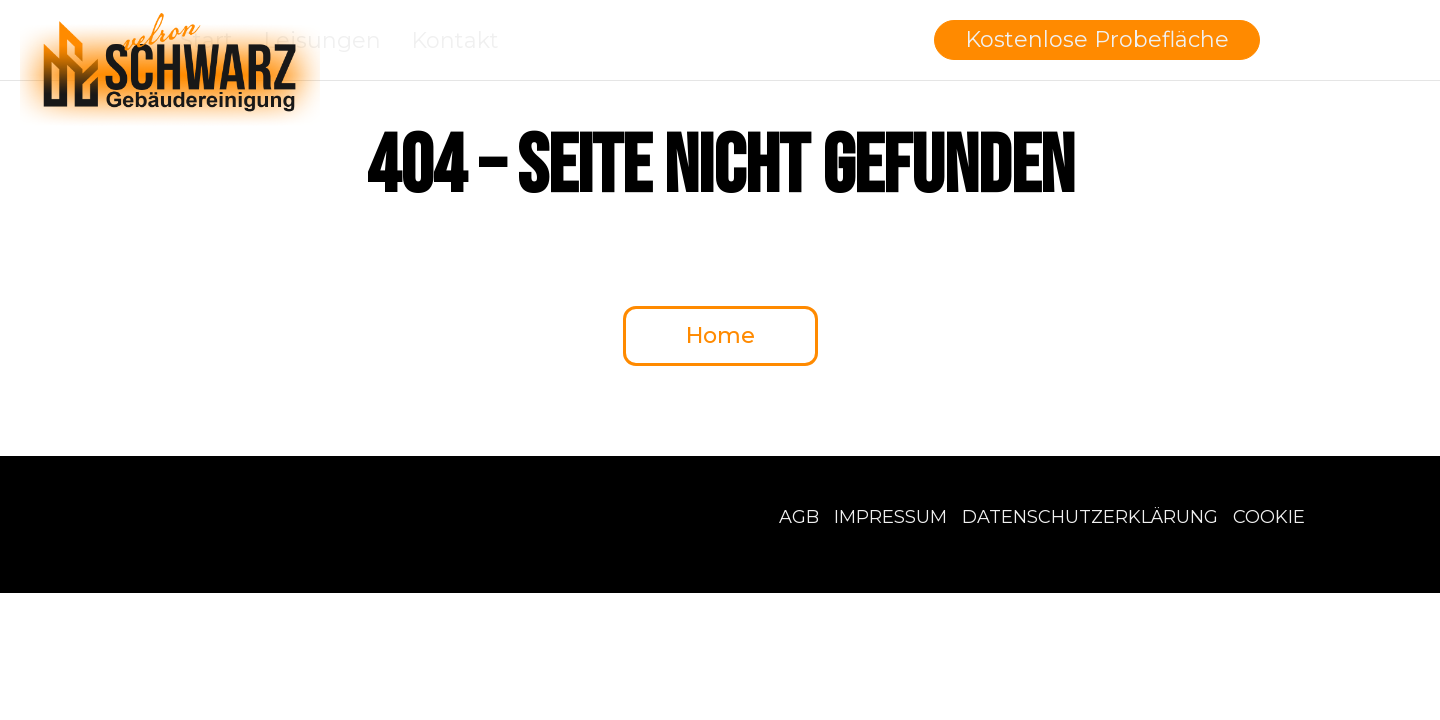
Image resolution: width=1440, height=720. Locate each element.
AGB (799, 517)
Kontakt (455, 40)
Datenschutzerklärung (1090, 517)
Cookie (1269, 517)
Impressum (890, 517)
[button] (1097, 40)
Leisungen (322, 40)
